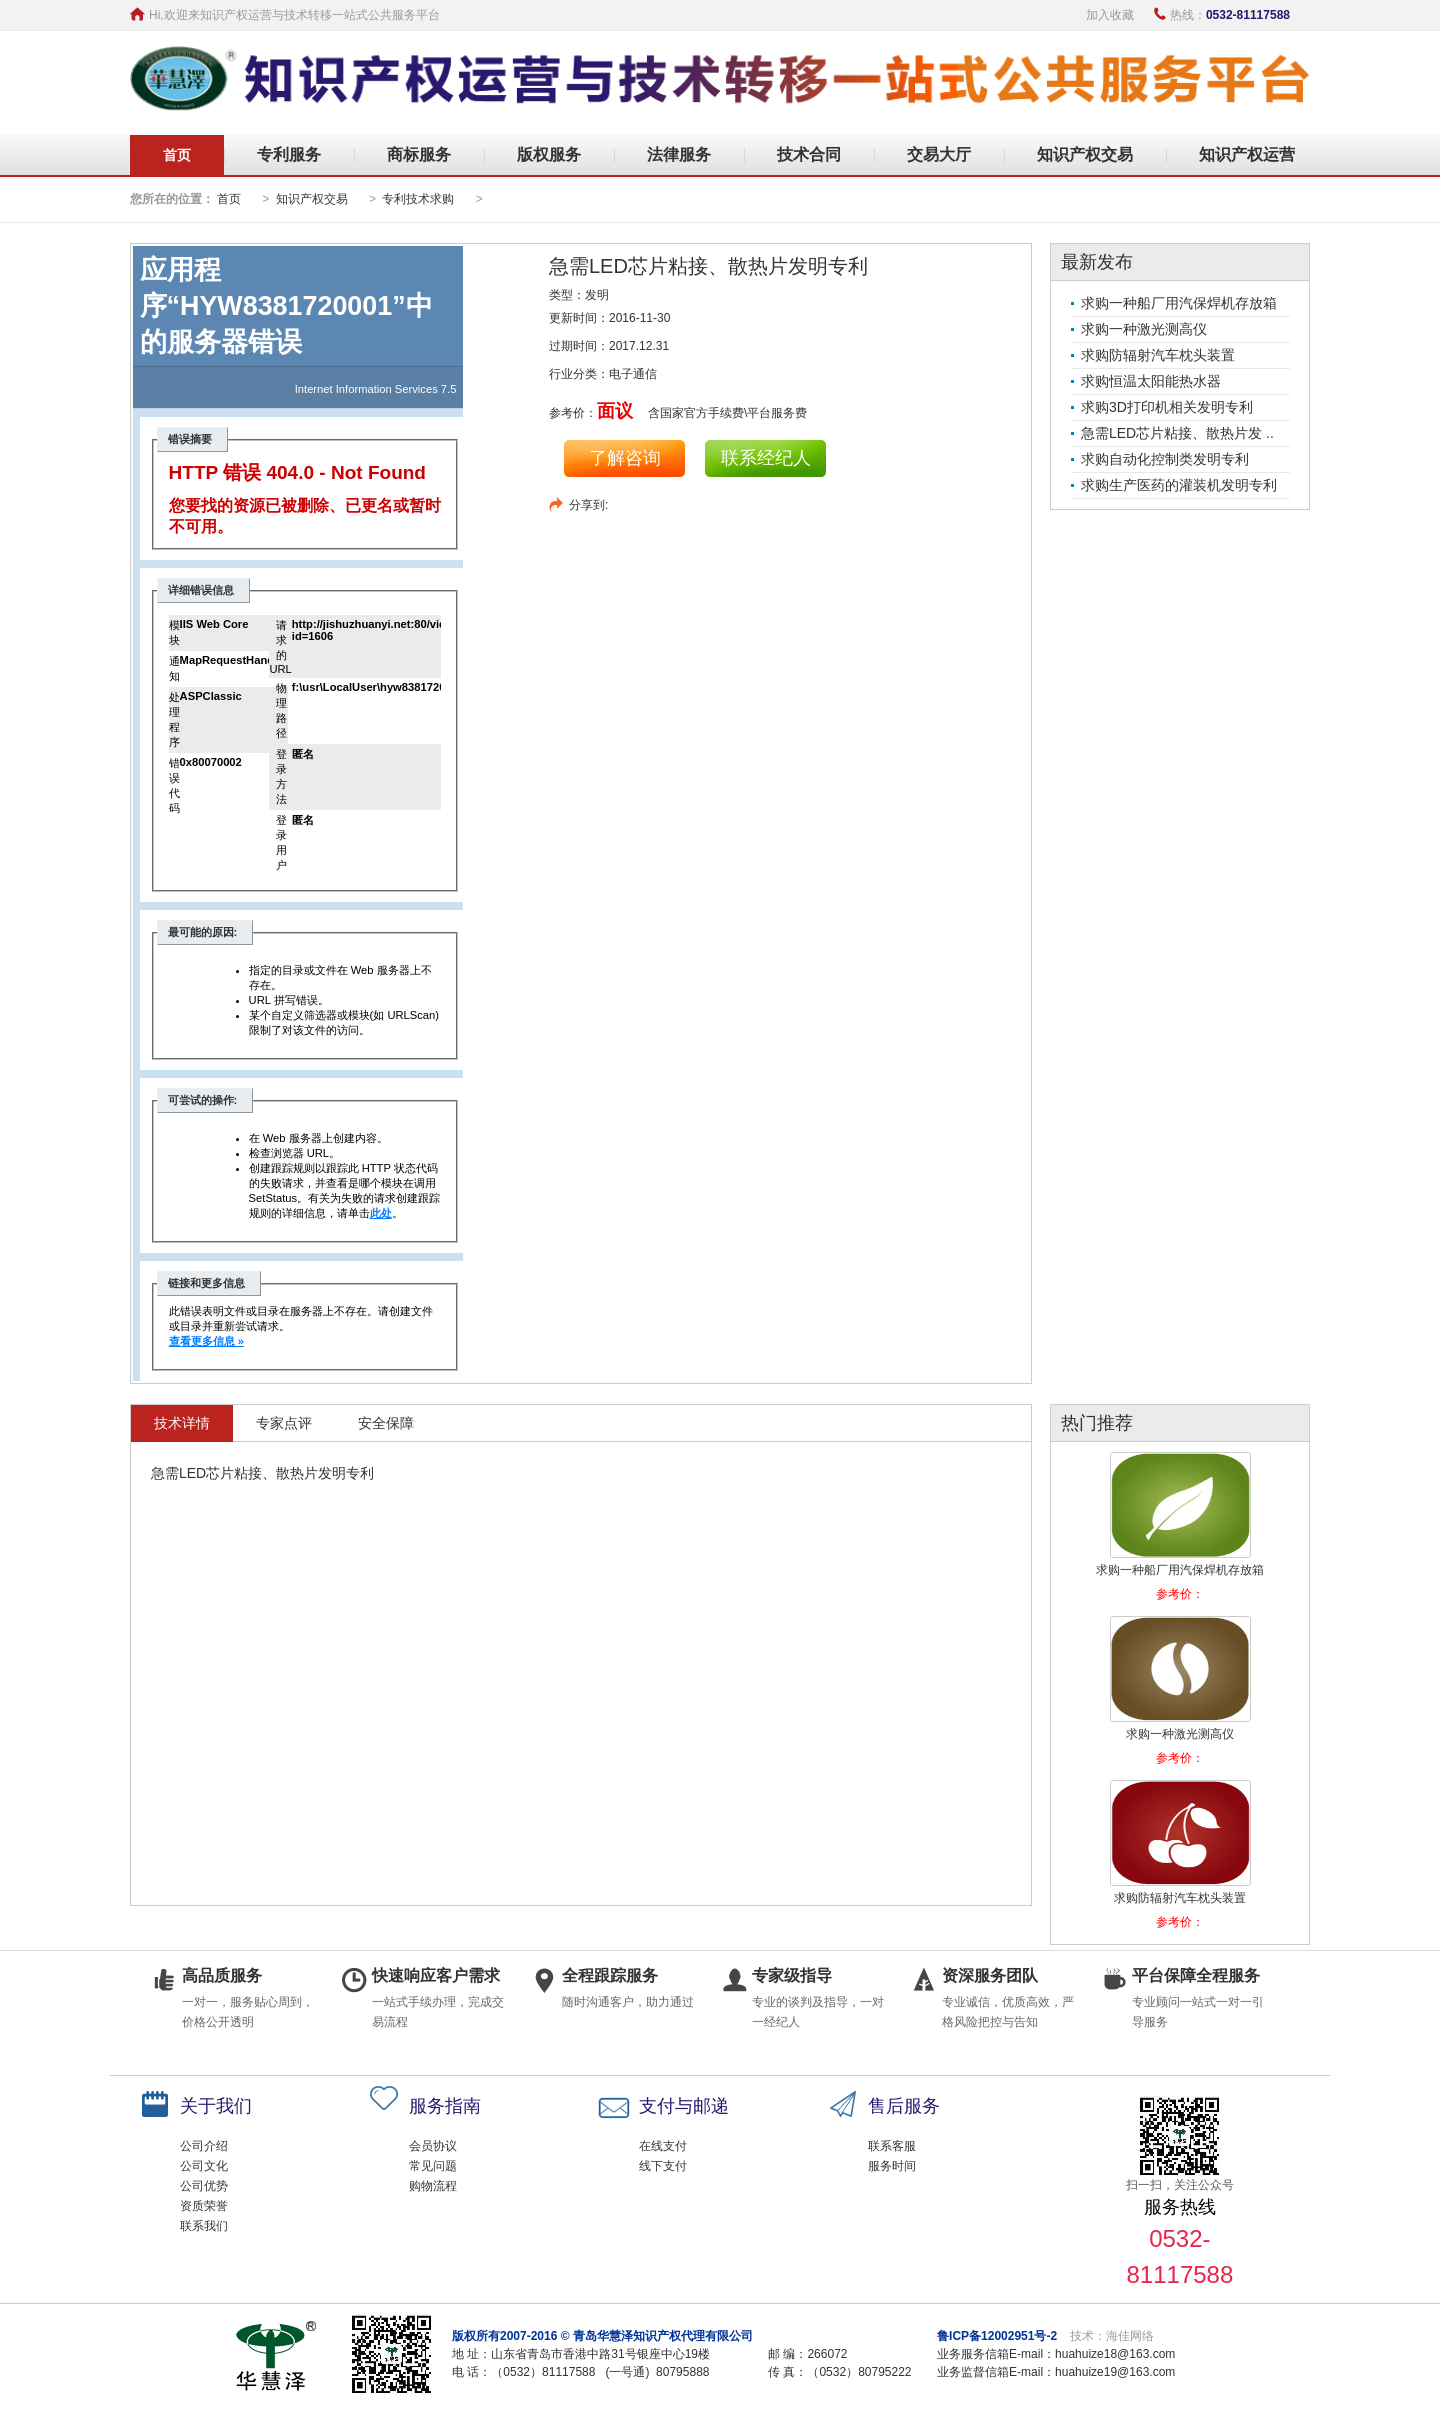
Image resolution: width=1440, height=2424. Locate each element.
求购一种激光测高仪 (1144, 329)
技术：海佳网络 (1112, 2336)
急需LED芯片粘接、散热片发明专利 (708, 266)
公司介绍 (204, 2146)
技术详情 (182, 1423)
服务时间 (892, 2166)
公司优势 (204, 2186)
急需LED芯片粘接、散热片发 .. (1177, 433)
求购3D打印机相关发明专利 (1167, 407)
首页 (177, 155)
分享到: (588, 505)
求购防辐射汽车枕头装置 (1158, 355)
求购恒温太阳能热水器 (1151, 381)
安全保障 (386, 1423)
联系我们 (204, 2226)
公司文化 (204, 2166)
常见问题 (433, 2166)
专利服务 (289, 154)
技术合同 (809, 154)
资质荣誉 (204, 2206)
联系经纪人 (766, 458)
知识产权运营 (1247, 154)
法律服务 (679, 154)
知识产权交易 (1085, 154)
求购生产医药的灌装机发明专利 (1179, 485)
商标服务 (419, 154)
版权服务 (549, 154)
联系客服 (892, 2146)
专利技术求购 (418, 199)
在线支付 (663, 2146)
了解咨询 (625, 458)
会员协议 (433, 2146)
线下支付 (663, 2166)
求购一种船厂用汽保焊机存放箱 (1179, 303)
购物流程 (433, 2186)
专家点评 (284, 1423)
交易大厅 (939, 154)
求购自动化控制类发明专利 (1165, 459)
